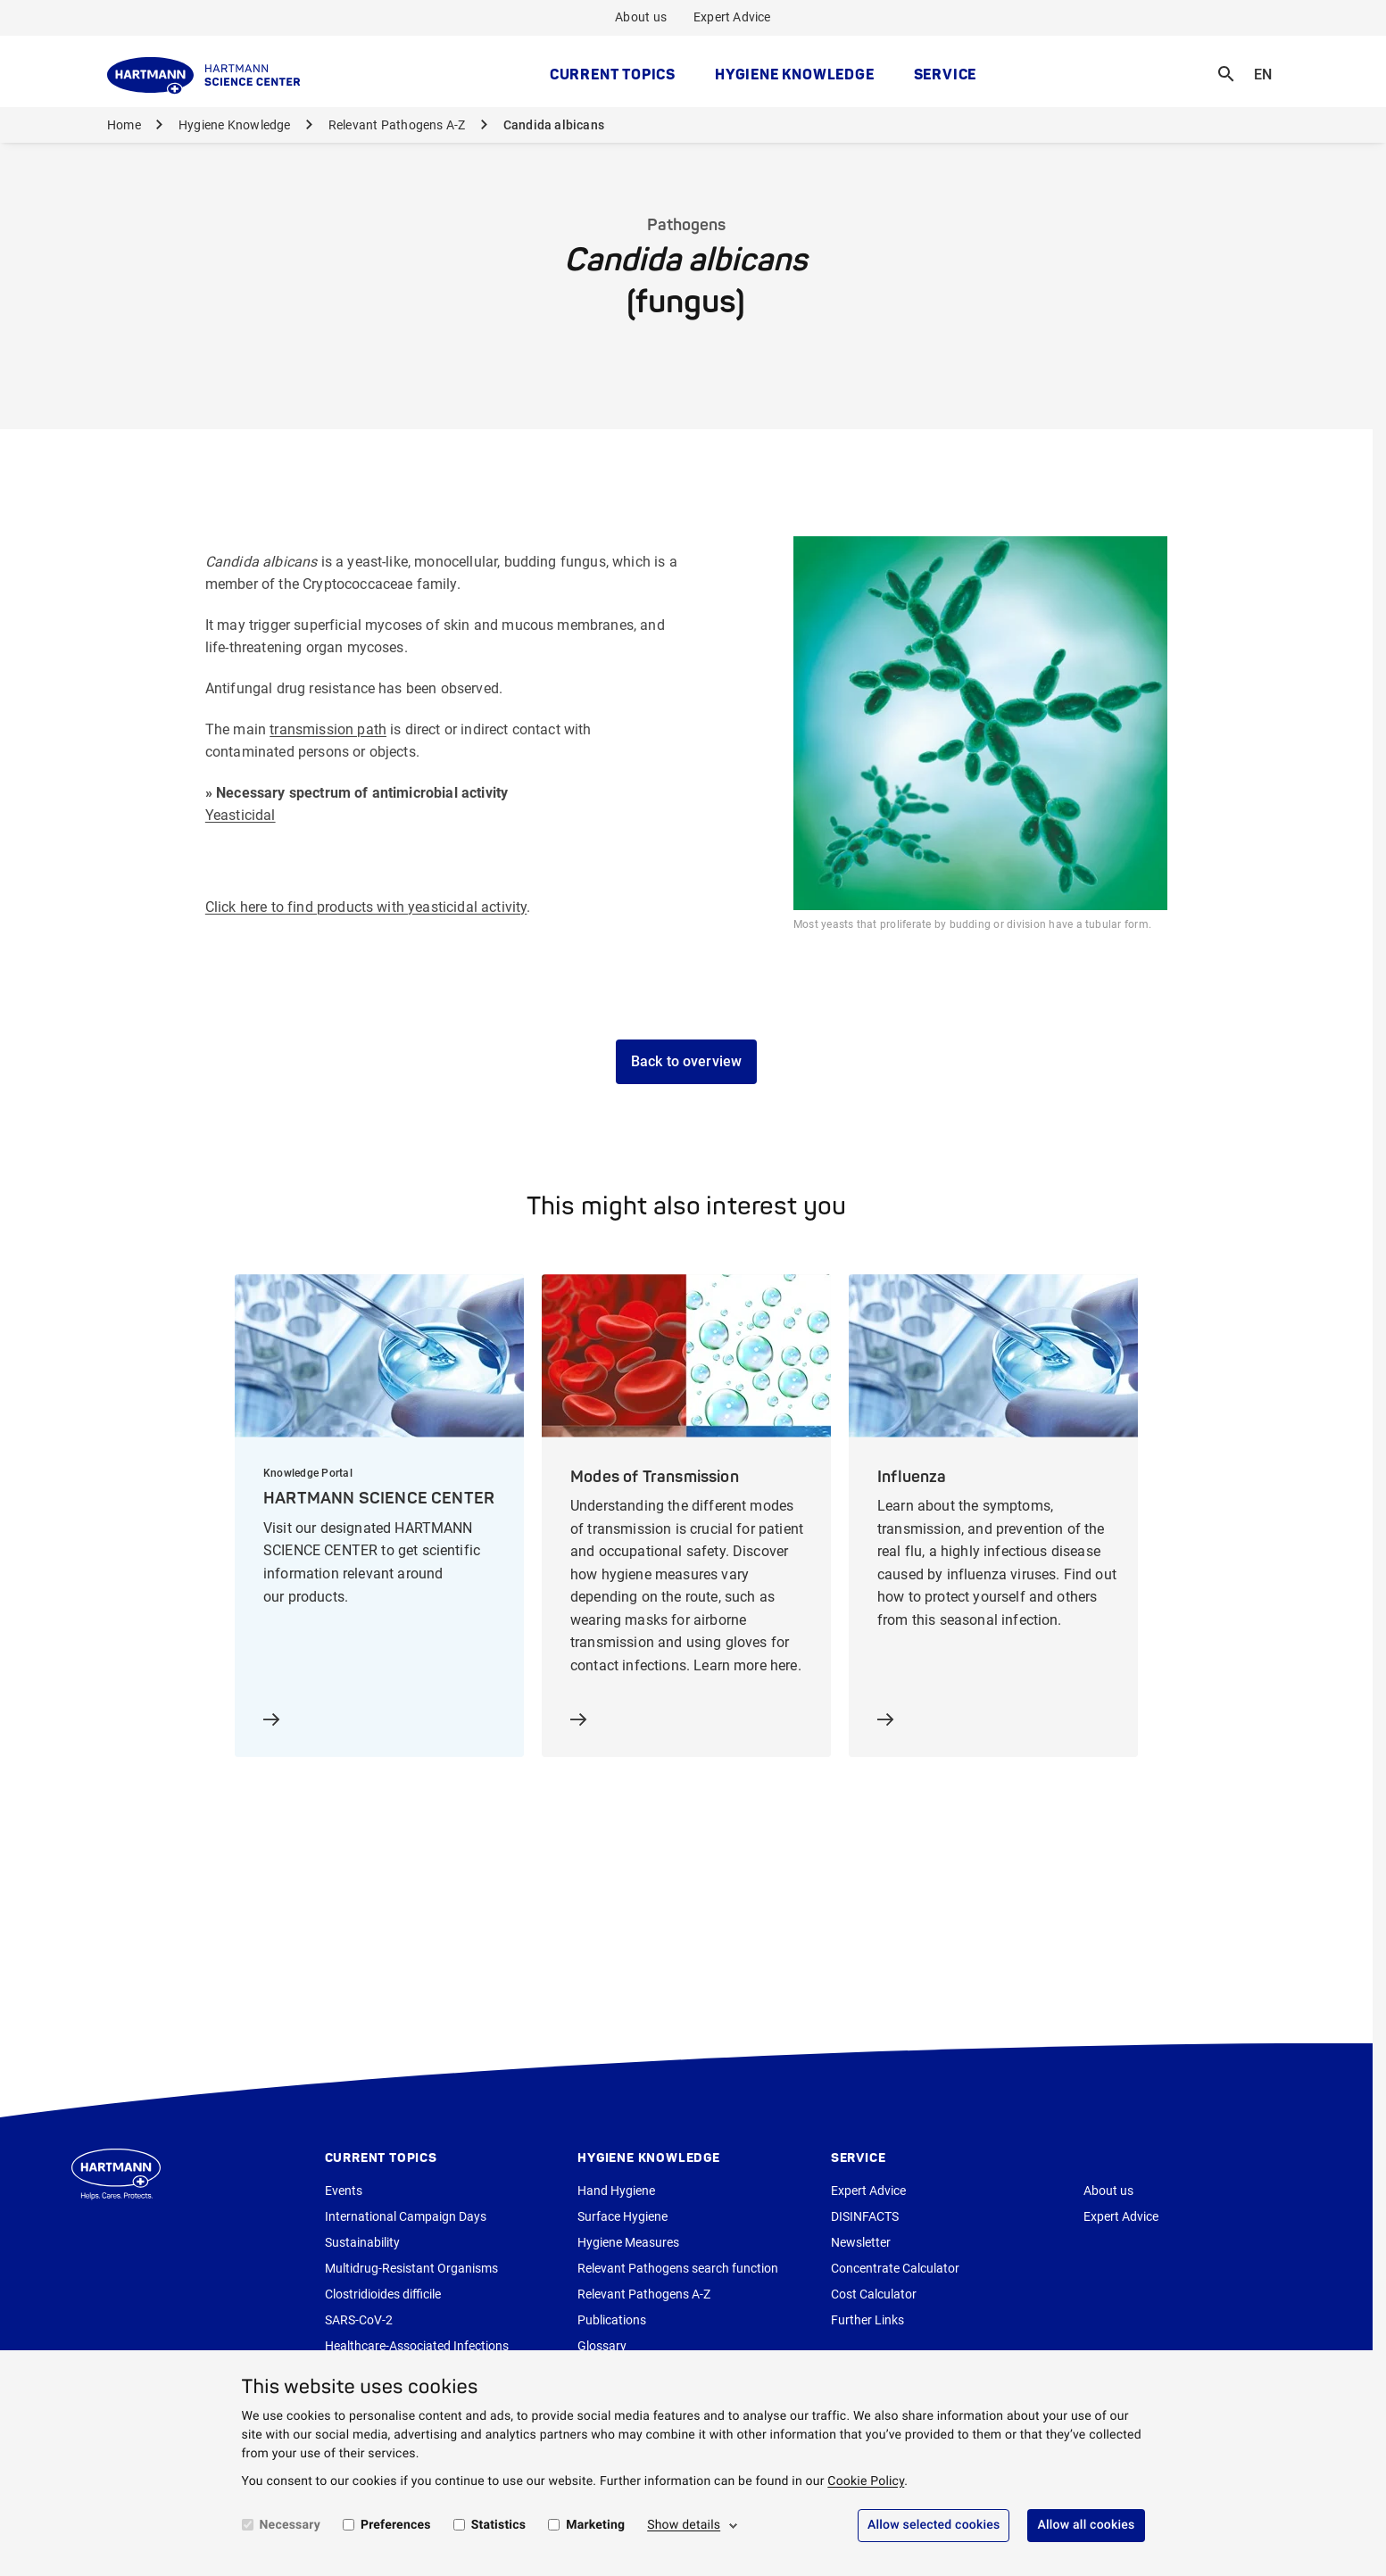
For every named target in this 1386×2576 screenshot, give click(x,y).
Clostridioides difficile (383, 2294)
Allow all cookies (1085, 2525)
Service (945, 74)
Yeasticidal (240, 815)
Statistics (499, 2525)
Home (124, 125)
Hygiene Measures (628, 2242)
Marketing (595, 2525)
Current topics (613, 74)
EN (1268, 63)
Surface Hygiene (622, 2216)
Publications (611, 2320)
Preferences (396, 2525)
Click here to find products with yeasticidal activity (366, 907)
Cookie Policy (865, 2481)
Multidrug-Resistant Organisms (411, 2268)
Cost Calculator (874, 2294)
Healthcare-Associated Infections (417, 2346)
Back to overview (687, 1061)
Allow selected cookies (933, 2525)
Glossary (602, 2346)
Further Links (867, 2320)
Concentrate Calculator (895, 2268)
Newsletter (861, 2242)
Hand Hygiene (616, 2190)
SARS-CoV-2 (359, 2320)
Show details (683, 2525)
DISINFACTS (865, 2216)
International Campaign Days (405, 2216)
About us (641, 17)
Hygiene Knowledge (795, 74)
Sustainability (362, 2242)
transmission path (328, 729)
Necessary (290, 2525)
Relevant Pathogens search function (677, 2268)
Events (343, 2190)
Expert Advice (732, 17)
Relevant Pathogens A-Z (397, 125)
